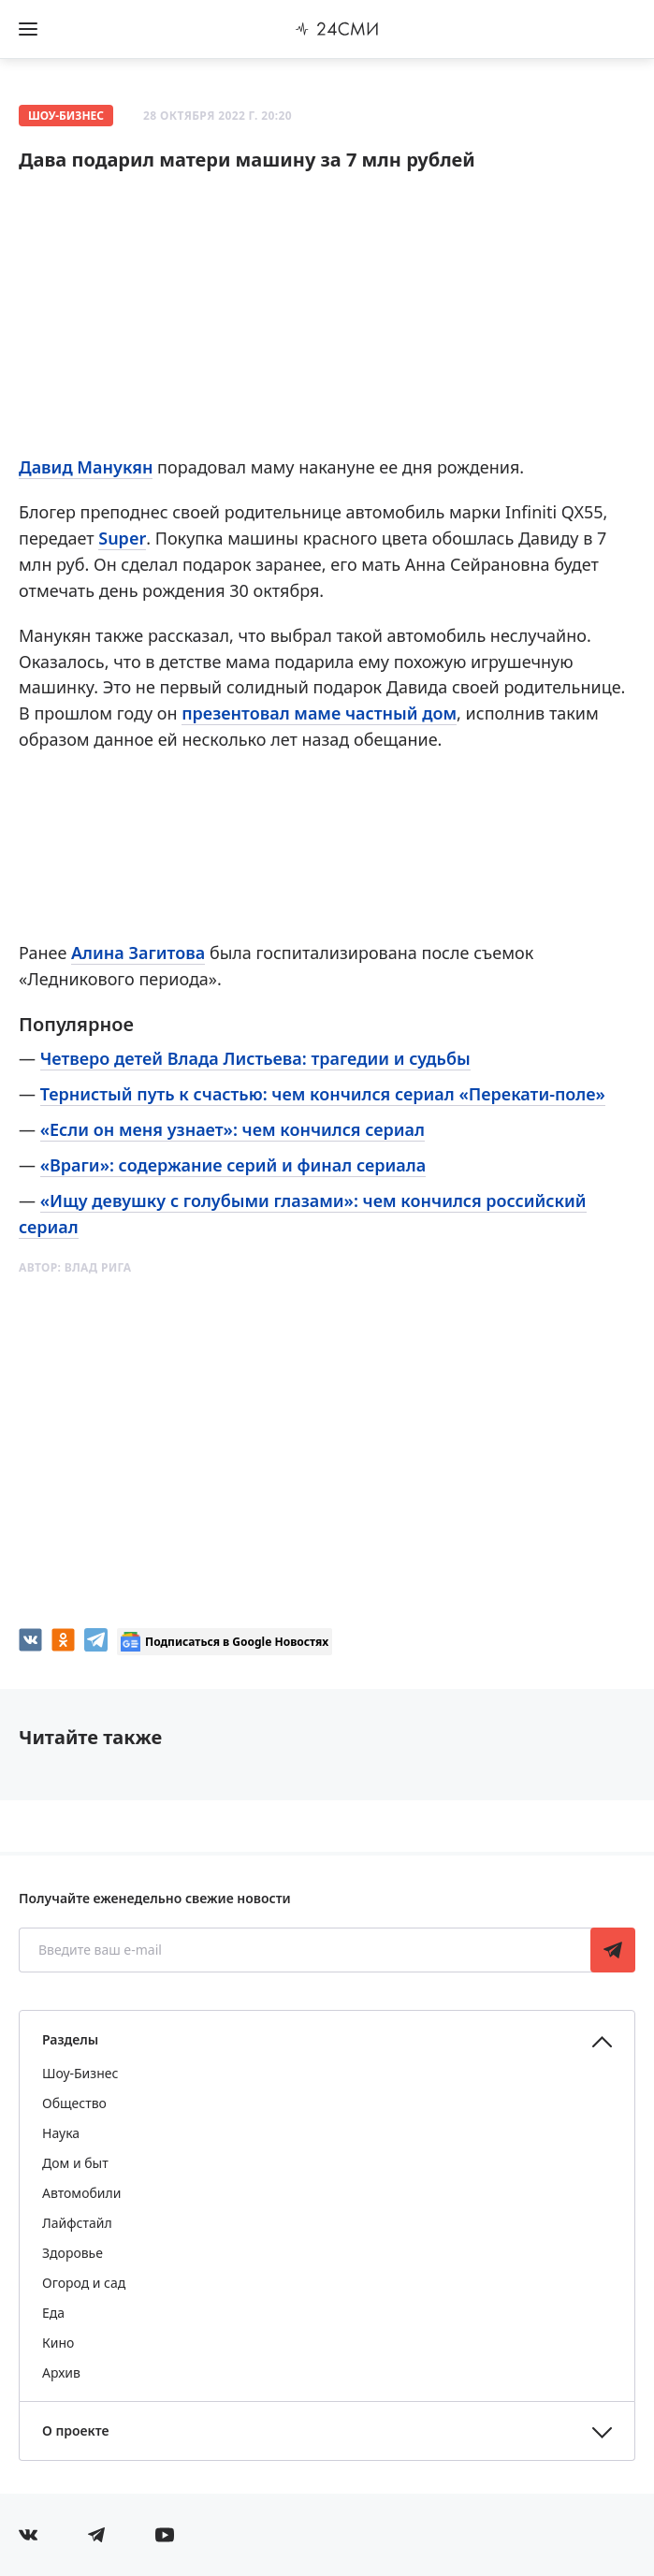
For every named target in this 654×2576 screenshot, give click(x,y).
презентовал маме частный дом (319, 713)
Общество (74, 2103)
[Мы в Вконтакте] (28, 2534)
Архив (61, 2372)
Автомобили (81, 2193)
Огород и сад (83, 2283)
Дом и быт (75, 2163)
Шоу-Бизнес (66, 116)
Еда (53, 2312)
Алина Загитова (138, 952)
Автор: (75, 1267)
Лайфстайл (77, 2223)
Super (122, 538)
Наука (61, 2133)
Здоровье (72, 2253)
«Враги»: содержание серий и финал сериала (233, 1165)
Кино (58, 2342)
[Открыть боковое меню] (28, 29)
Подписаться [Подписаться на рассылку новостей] (613, 1950)
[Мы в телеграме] (96, 2534)
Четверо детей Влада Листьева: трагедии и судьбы (255, 1058)
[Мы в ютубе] (164, 2534)
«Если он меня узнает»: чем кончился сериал (232, 1129)
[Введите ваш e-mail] (306, 1950)
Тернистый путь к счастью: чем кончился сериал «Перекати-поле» (322, 1094)
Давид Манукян (86, 467)
